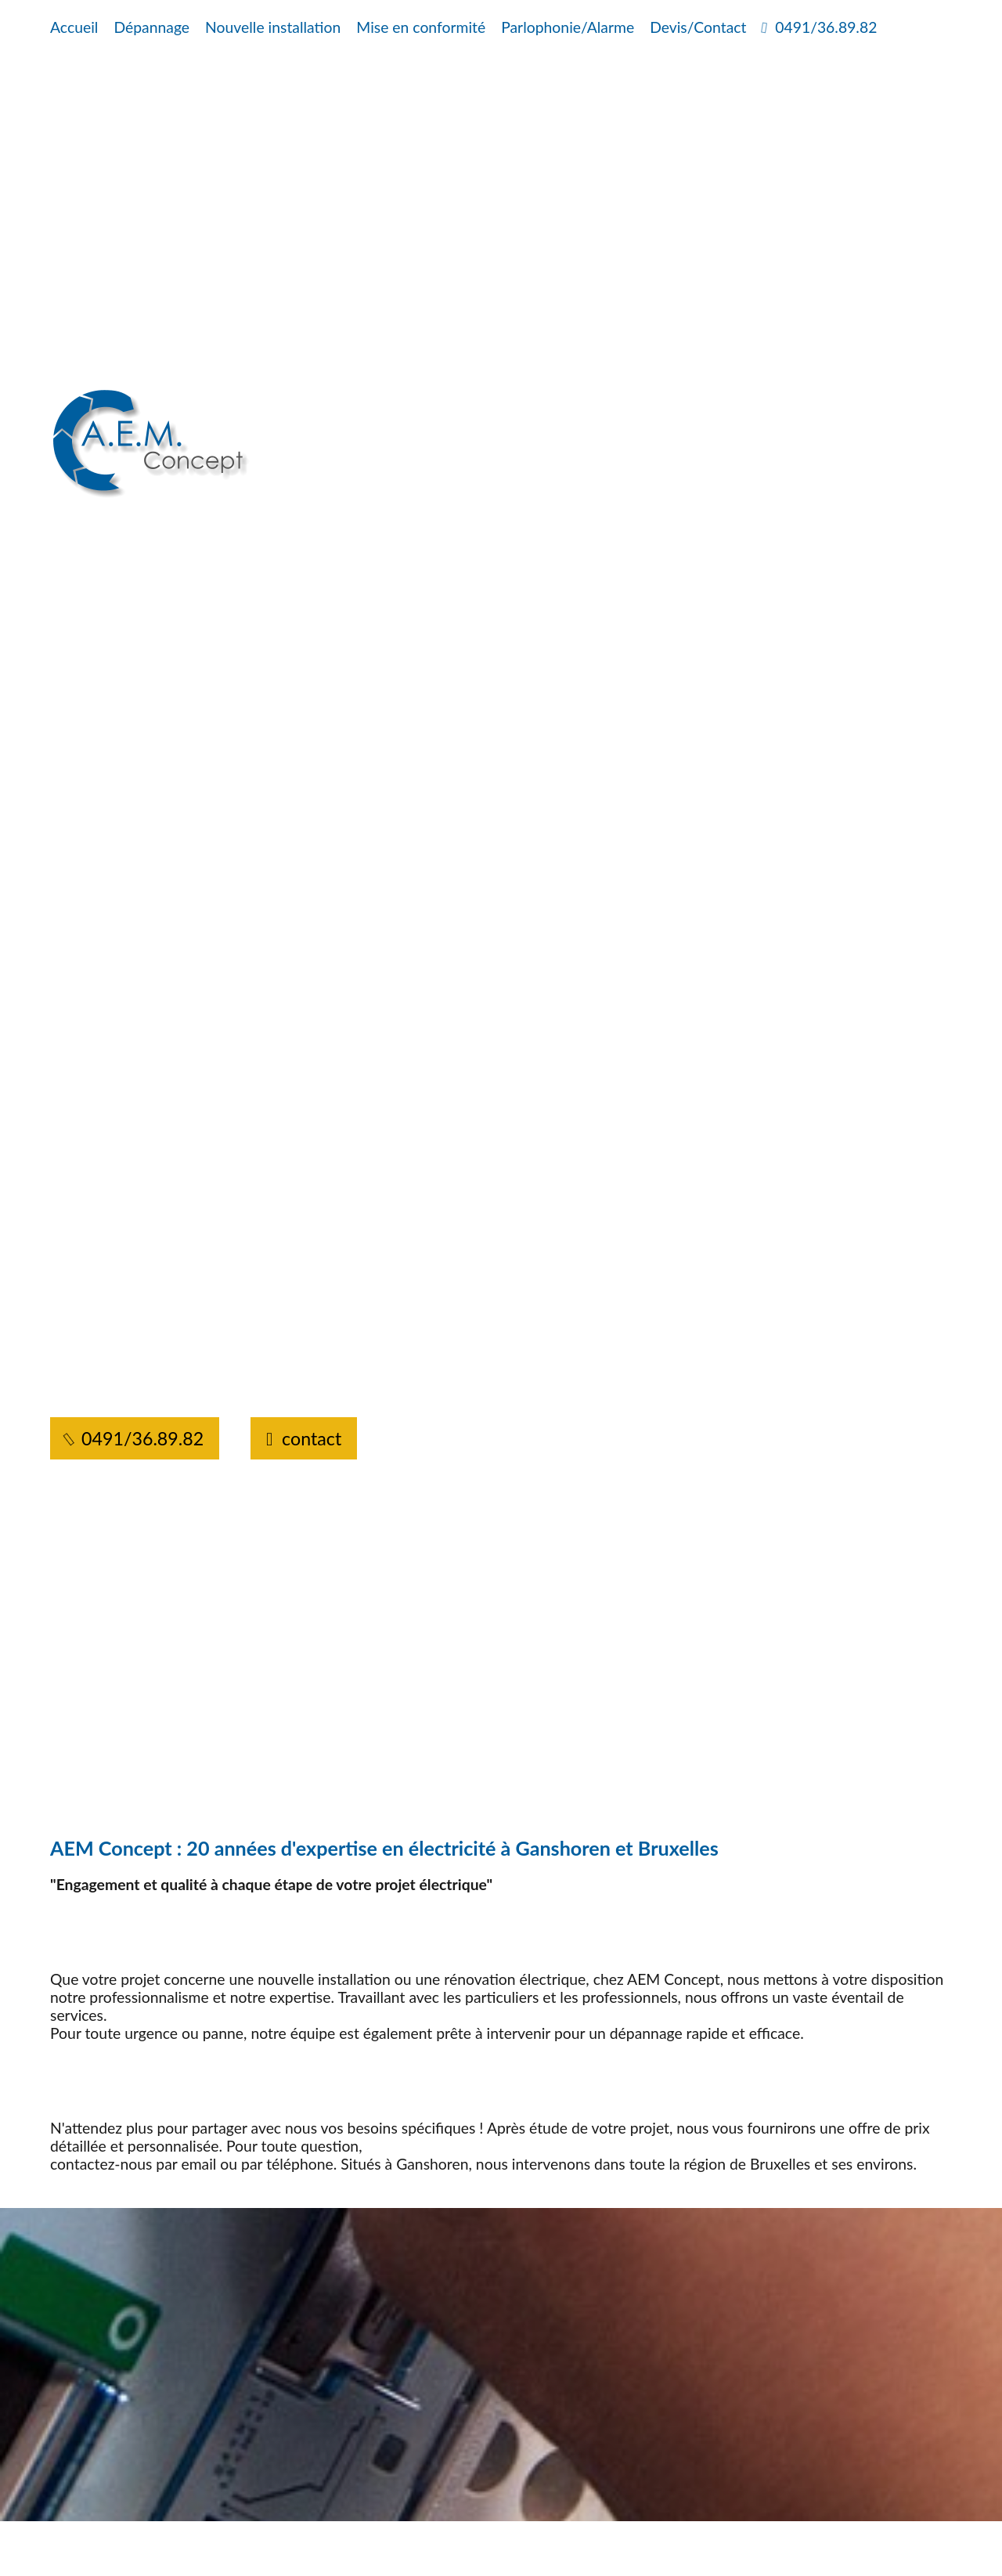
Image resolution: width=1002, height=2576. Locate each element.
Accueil (74, 27)
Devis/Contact (698, 27)
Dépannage (151, 27)
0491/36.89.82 (819, 27)
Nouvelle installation (273, 27)
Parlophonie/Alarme (567, 27)
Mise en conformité (420, 27)
